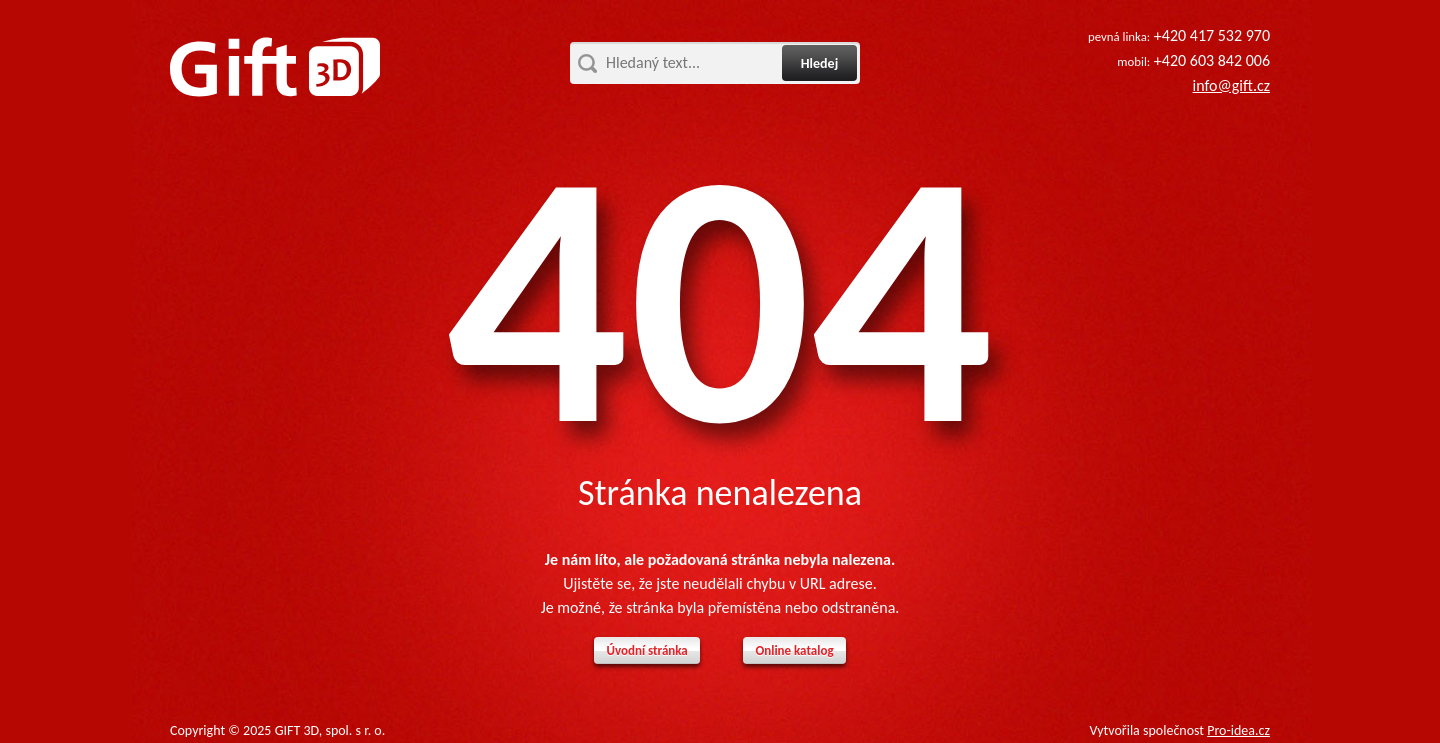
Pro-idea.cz (1238, 730)
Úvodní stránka (646, 650)
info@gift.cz (1231, 85)
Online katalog (794, 650)
